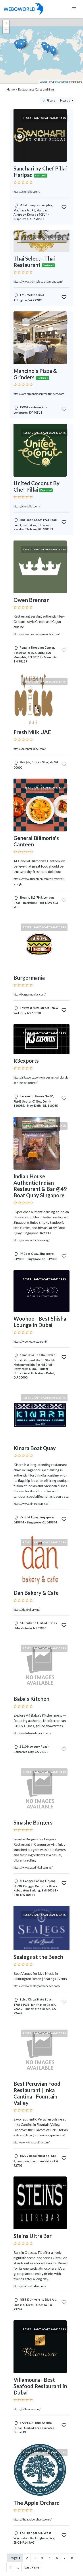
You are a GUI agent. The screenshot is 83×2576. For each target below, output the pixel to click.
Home (11, 89)
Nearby (65, 100)
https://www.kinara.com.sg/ (31, 1503)
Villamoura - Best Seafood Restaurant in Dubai (40, 2386)
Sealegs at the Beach (38, 1957)
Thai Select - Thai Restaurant (34, 261)
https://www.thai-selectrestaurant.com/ (38, 281)
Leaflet (43, 81)
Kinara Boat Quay (35, 1448)
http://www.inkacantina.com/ (32, 2142)
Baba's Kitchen (31, 1698)
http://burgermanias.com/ (30, 994)
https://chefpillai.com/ (27, 191)
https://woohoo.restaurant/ (30, 1341)
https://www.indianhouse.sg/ (32, 1240)
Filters (48, 100)
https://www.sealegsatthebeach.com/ (37, 1986)
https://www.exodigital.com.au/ (33, 1867)
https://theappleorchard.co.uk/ (33, 2519)
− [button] (6, 30)
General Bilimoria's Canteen (36, 841)
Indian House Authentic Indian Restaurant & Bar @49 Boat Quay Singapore (40, 1185)
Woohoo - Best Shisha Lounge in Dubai (40, 1321)
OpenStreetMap (60, 81)
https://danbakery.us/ (27, 1609)
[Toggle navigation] (73, 9)
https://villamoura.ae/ (27, 2409)
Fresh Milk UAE (32, 732)
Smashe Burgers (33, 1822)
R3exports (26, 1060)
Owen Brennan (32, 600)
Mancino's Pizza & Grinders (35, 374)
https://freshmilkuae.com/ (30, 749)
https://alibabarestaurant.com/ (32, 1733)
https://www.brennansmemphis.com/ (37, 634)
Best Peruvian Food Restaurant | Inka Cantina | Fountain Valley (37, 2093)
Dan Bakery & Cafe (36, 1593)
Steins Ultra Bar (33, 2236)
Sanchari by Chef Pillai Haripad (40, 171)
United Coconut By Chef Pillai (37, 486)
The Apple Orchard (37, 2503)
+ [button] (6, 23)
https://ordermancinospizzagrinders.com (39, 394)
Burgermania (29, 977)
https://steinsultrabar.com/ (30, 2286)
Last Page (31, 2567)
